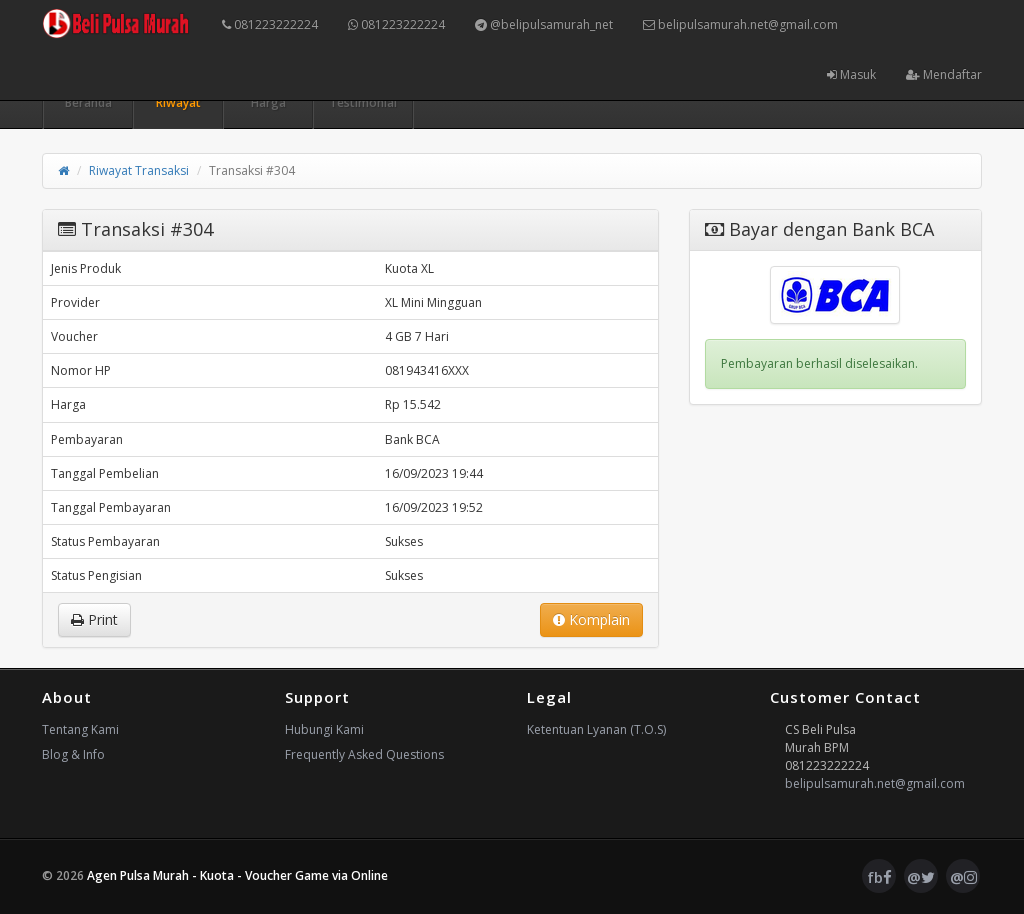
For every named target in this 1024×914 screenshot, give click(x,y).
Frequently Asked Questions (364, 754)
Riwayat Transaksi (139, 170)
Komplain (591, 619)
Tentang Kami (80, 729)
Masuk (851, 74)
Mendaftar (944, 74)
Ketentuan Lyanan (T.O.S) (596, 729)
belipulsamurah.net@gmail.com (740, 24)
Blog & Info (73, 754)
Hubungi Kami (324, 729)
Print (94, 619)
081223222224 (270, 24)
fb (879, 877)
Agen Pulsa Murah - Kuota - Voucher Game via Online (237, 875)
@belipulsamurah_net (544, 24)
